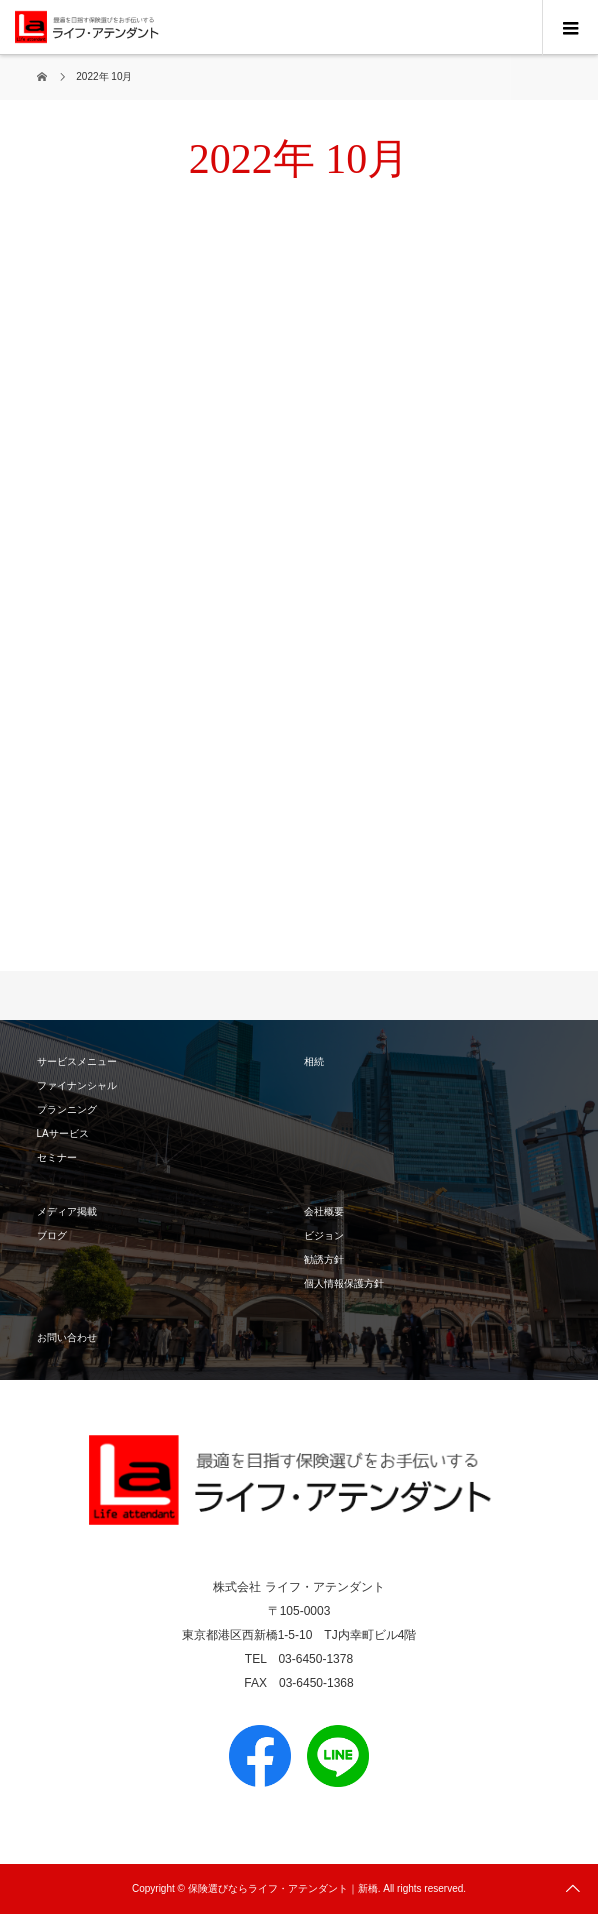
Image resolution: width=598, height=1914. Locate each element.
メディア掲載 (67, 1211)
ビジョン (324, 1235)
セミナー (57, 1157)
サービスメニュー (77, 1061)
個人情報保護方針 (344, 1283)
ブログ (52, 1235)
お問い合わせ (67, 1337)
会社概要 (324, 1211)
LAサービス (63, 1133)
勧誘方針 (324, 1259)
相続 (314, 1061)
